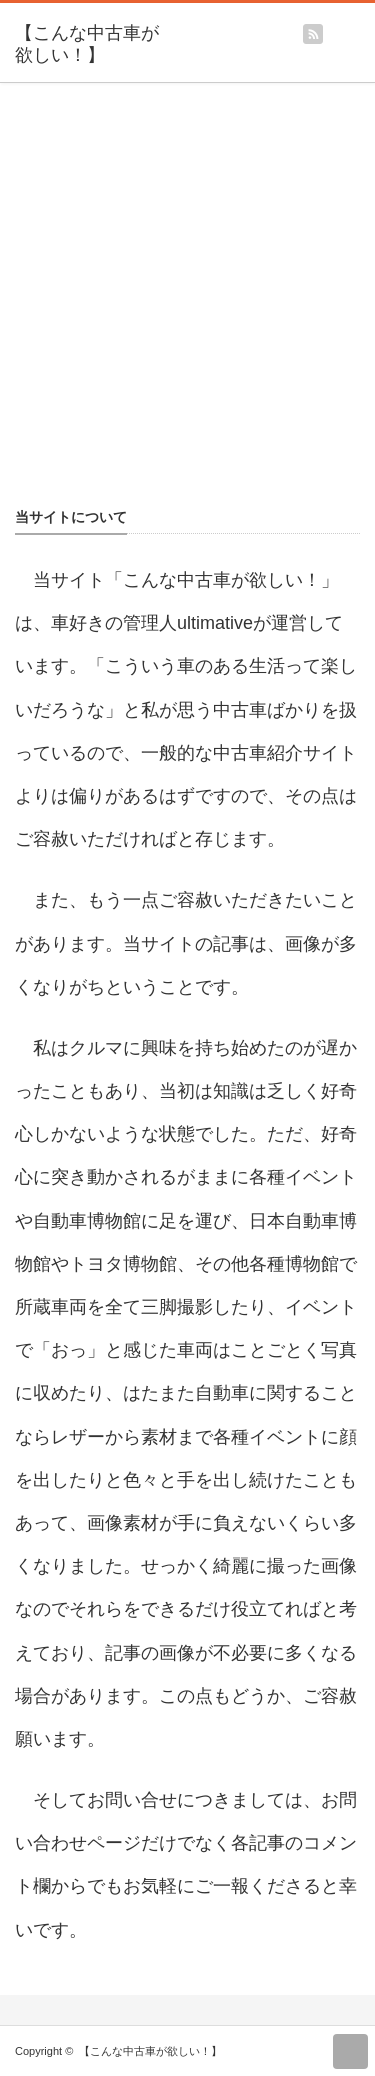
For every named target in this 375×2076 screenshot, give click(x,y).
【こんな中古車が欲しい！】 (87, 44)
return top (350, 2051)
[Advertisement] (187, 303)
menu (365, 27)
